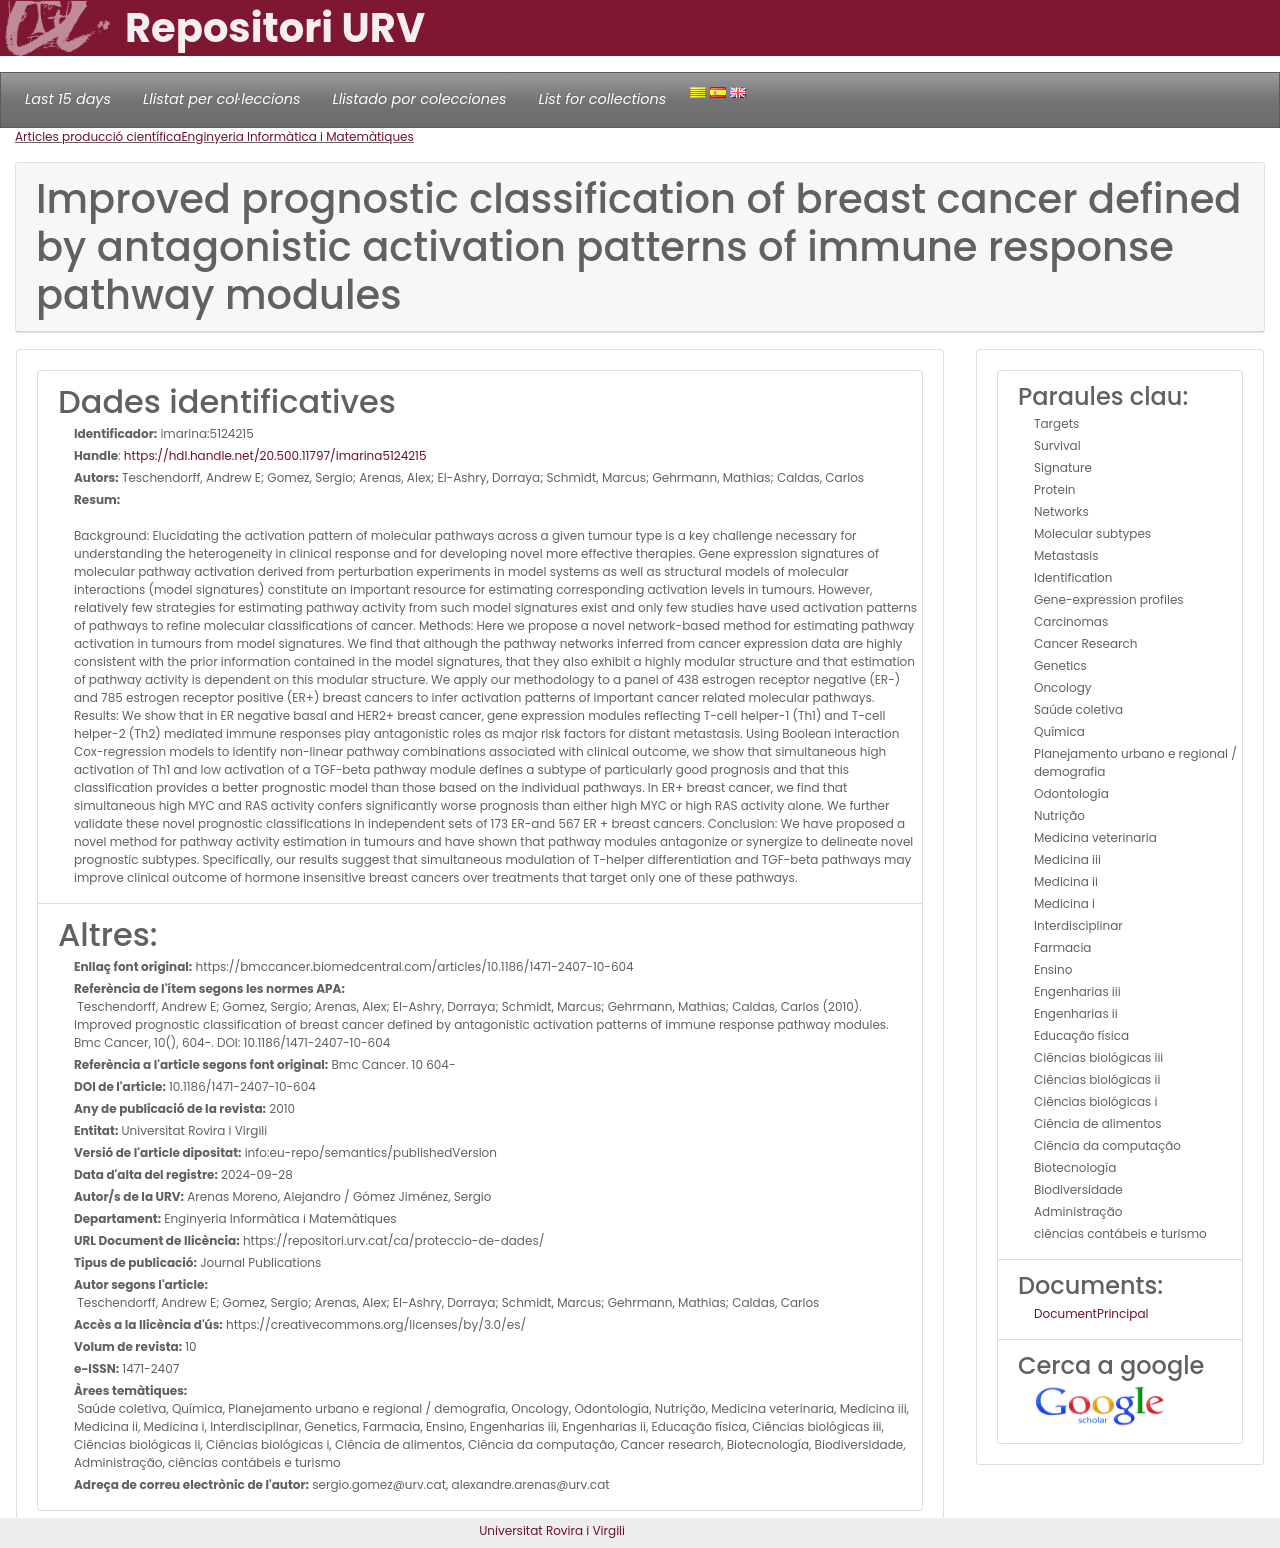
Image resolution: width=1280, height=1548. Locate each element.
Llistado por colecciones (420, 99)
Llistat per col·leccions (222, 99)
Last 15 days (68, 99)
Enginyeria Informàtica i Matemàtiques (297, 136)
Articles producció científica (98, 136)
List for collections (602, 99)
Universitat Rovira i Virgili (552, 1530)
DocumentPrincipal (1091, 1313)
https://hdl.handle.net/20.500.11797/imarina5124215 (275, 455)
